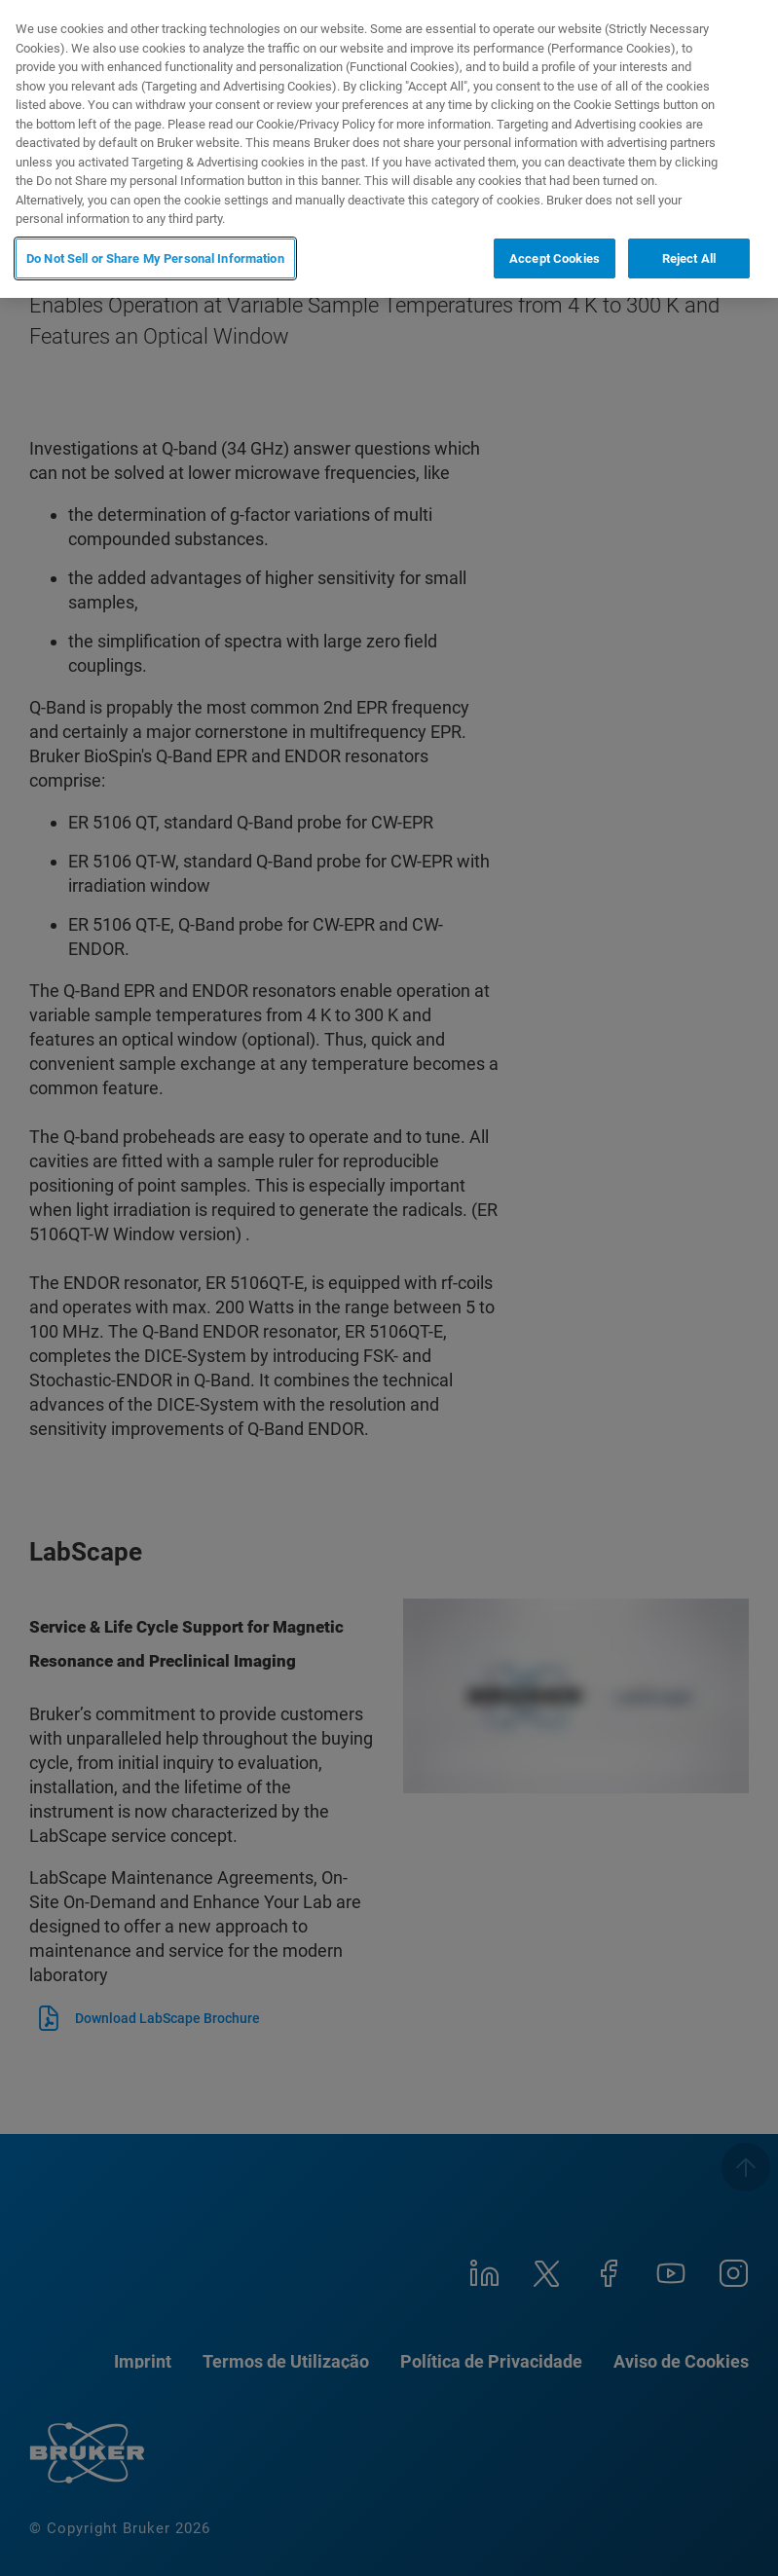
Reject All (689, 258)
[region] (389, 149)
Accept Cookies (554, 258)
